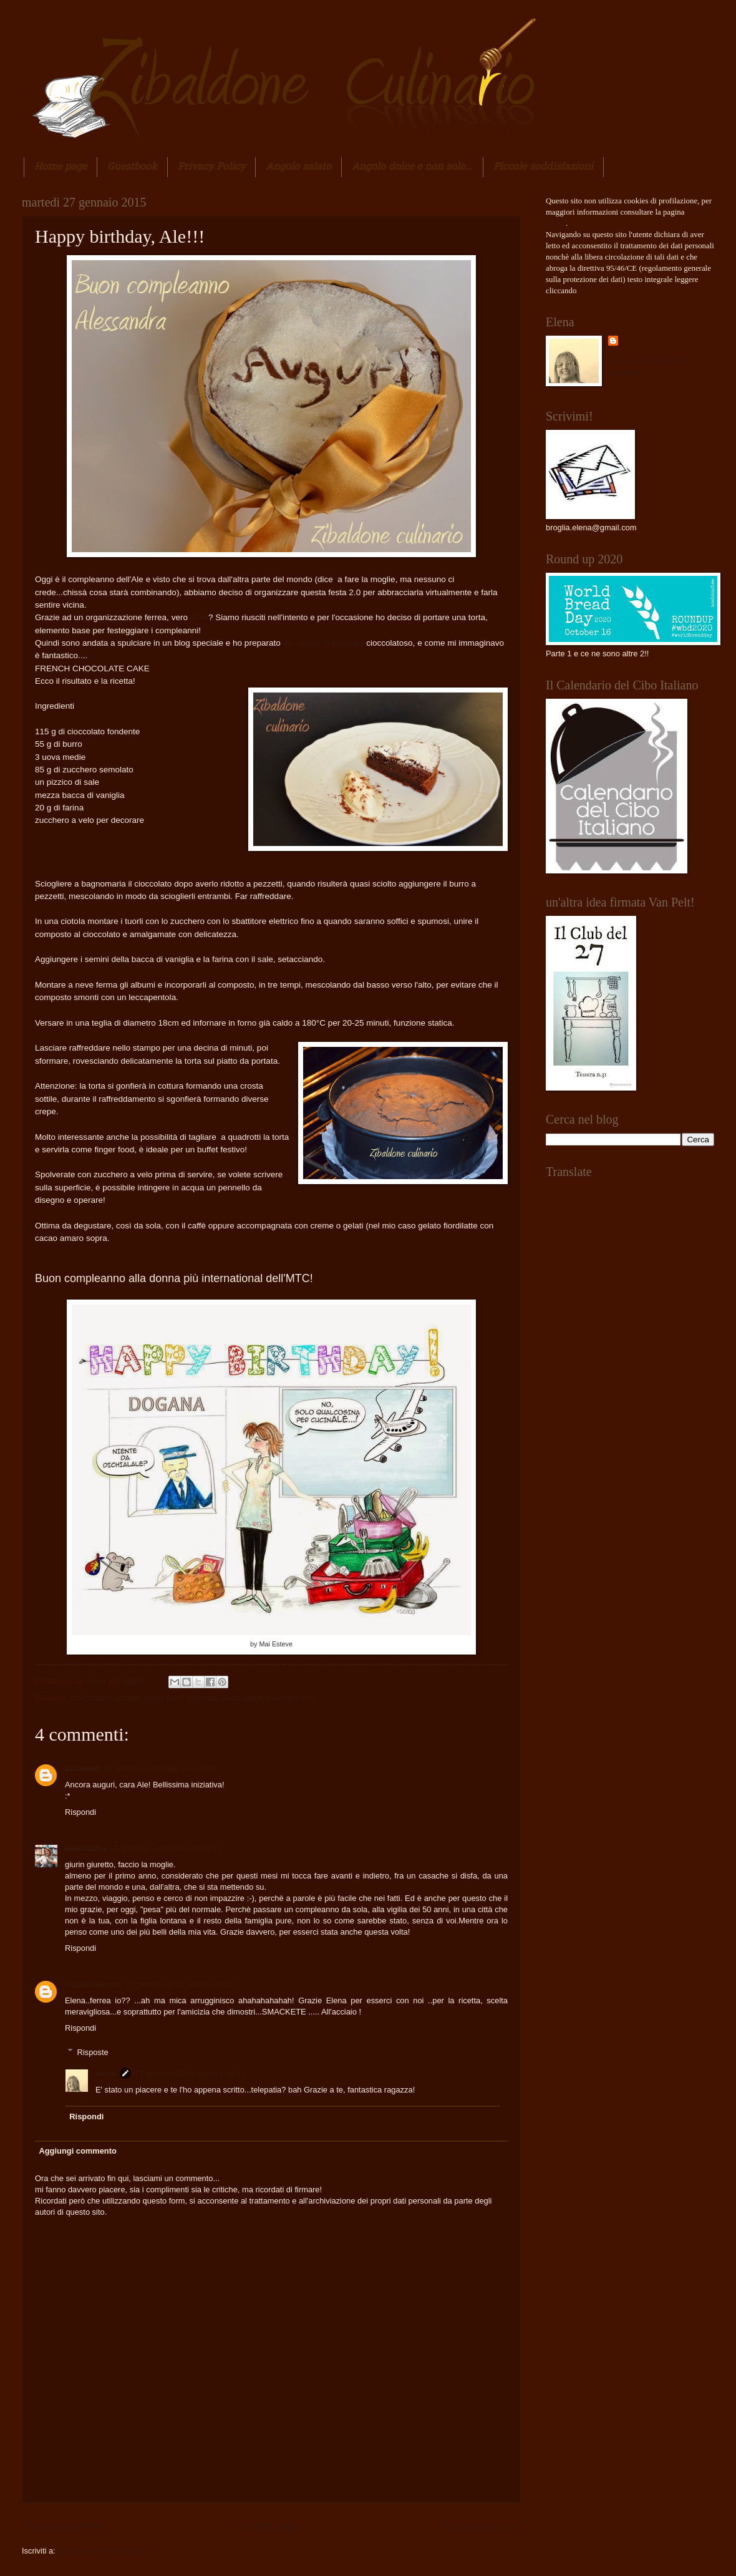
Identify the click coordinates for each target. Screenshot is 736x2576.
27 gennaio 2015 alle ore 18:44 (190, 2073)
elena (97, 1681)
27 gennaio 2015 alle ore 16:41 (165, 1848)
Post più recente (62, 2526)
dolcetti (127, 1698)
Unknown (83, 1768)
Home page (60, 167)
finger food (163, 1698)
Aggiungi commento (77, 2151)
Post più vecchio (480, 2526)
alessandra (86, 1848)
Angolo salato (298, 167)
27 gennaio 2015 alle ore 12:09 (160, 1768)
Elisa (199, 617)
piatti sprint (242, 1698)
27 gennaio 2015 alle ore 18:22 (180, 1984)
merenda (202, 1698)
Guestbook (132, 167)
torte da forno (290, 1698)
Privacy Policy (211, 167)
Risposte (93, 2051)
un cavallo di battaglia (322, 643)
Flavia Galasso (93, 1984)
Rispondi (80, 1812)
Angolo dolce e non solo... (412, 167)
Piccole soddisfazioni (543, 167)
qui (584, 290)
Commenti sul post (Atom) (103, 2550)
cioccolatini (90, 1698)
